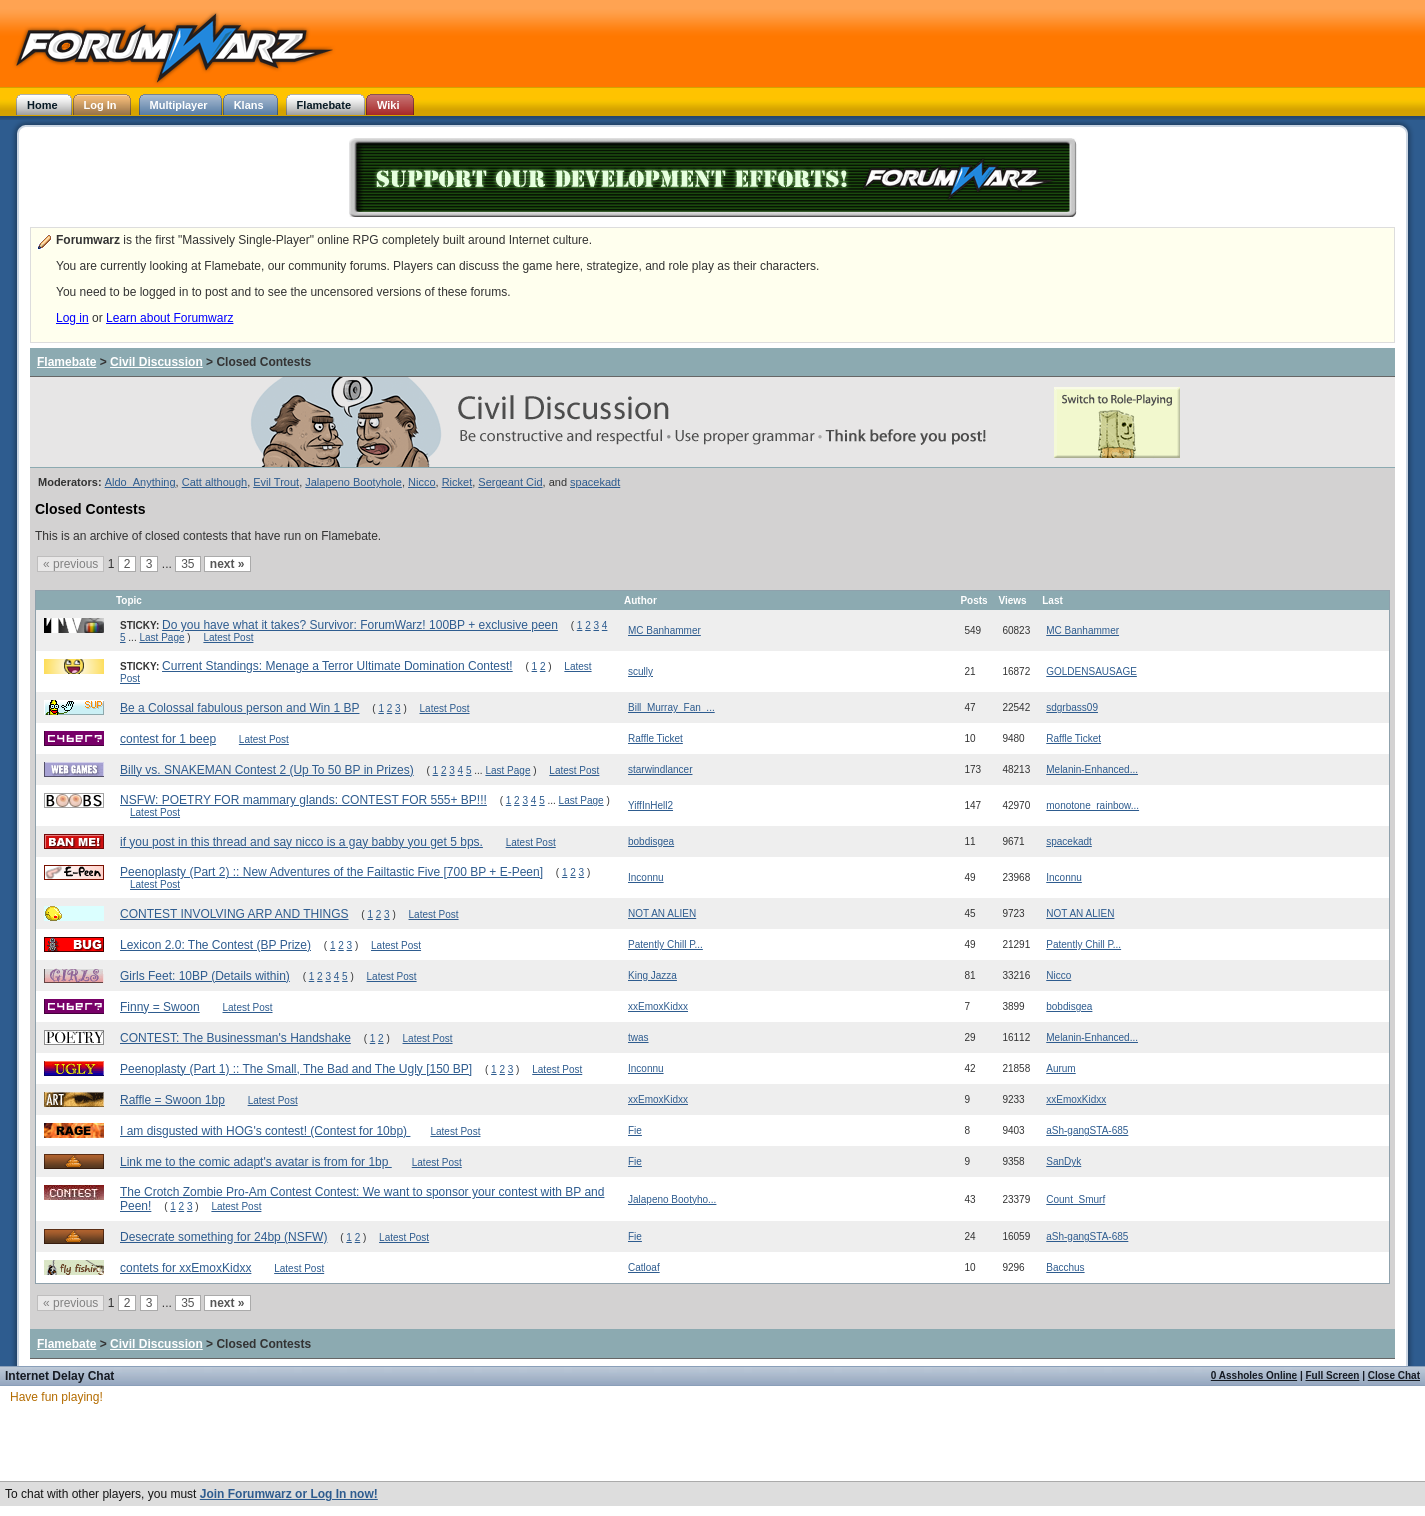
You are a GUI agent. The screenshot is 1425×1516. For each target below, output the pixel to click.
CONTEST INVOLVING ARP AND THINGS (234, 914)
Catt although (214, 482)
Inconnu (646, 877)
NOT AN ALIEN (662, 913)
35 (187, 564)
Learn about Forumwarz (169, 318)
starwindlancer (660, 769)
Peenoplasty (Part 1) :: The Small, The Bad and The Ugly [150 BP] (296, 1069)
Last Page (161, 637)
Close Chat (1394, 1375)
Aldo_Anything (140, 482)
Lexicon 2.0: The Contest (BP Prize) (215, 945)
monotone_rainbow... (1092, 805)
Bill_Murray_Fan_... (671, 707)
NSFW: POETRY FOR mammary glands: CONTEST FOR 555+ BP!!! (303, 800)
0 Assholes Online (1254, 1375)
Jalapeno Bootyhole (353, 482)
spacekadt (595, 482)
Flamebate (66, 362)
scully (640, 671)
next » (227, 564)
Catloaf (644, 1267)
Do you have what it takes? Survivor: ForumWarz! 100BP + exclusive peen (360, 625)
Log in (72, 318)
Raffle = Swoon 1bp (172, 1100)
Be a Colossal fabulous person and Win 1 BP (239, 708)
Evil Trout (276, 482)
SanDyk (1063, 1161)
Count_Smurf (1075, 1199)
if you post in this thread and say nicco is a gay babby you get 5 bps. (301, 842)
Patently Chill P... (665, 944)
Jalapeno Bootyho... (672, 1199)
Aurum (1060, 1068)
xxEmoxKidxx (658, 1006)
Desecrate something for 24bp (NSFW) (223, 1237)
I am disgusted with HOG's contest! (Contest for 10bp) (265, 1131)
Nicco (422, 482)
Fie (635, 1130)
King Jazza (652, 975)
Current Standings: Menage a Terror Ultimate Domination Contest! (337, 666)
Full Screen (1333, 1375)
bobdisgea (651, 841)
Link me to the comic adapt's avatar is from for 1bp (256, 1162)
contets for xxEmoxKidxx (185, 1268)
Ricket (457, 482)
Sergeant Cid (510, 482)
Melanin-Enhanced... (1092, 769)
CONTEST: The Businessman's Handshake (235, 1038)
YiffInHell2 (650, 805)
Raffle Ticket (655, 738)
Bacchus (1065, 1267)
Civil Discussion (156, 362)
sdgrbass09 (1072, 707)
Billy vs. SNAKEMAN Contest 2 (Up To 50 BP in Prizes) (267, 770)
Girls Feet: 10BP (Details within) (205, 976)
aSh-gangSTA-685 (1087, 1130)
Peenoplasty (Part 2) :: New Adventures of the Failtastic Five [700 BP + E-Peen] (331, 872)
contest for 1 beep (168, 739)
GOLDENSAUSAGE (1091, 671)
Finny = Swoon (160, 1007)
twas (638, 1037)
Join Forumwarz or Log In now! (289, 1494)
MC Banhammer (664, 630)
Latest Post (228, 637)
